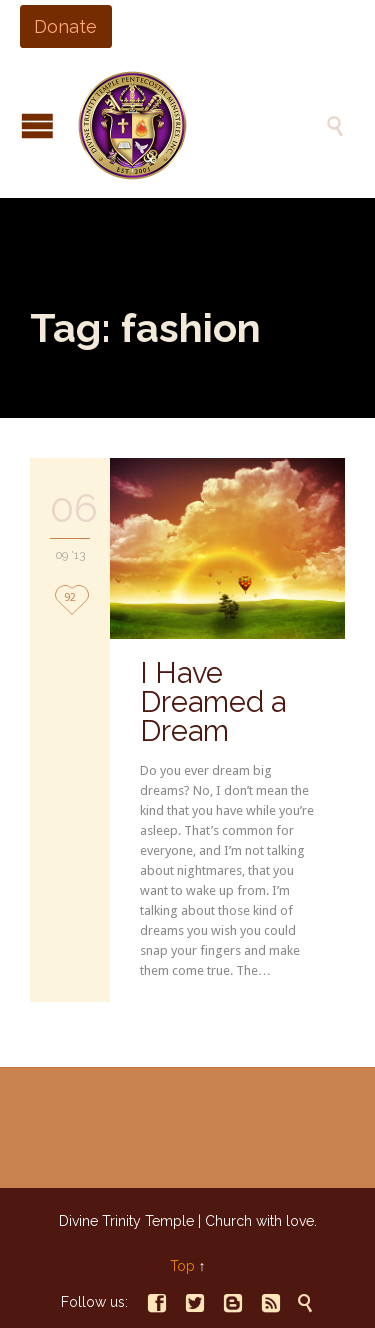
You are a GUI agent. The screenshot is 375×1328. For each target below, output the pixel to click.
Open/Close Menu (37, 125)
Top (182, 1266)
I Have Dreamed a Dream (213, 702)
